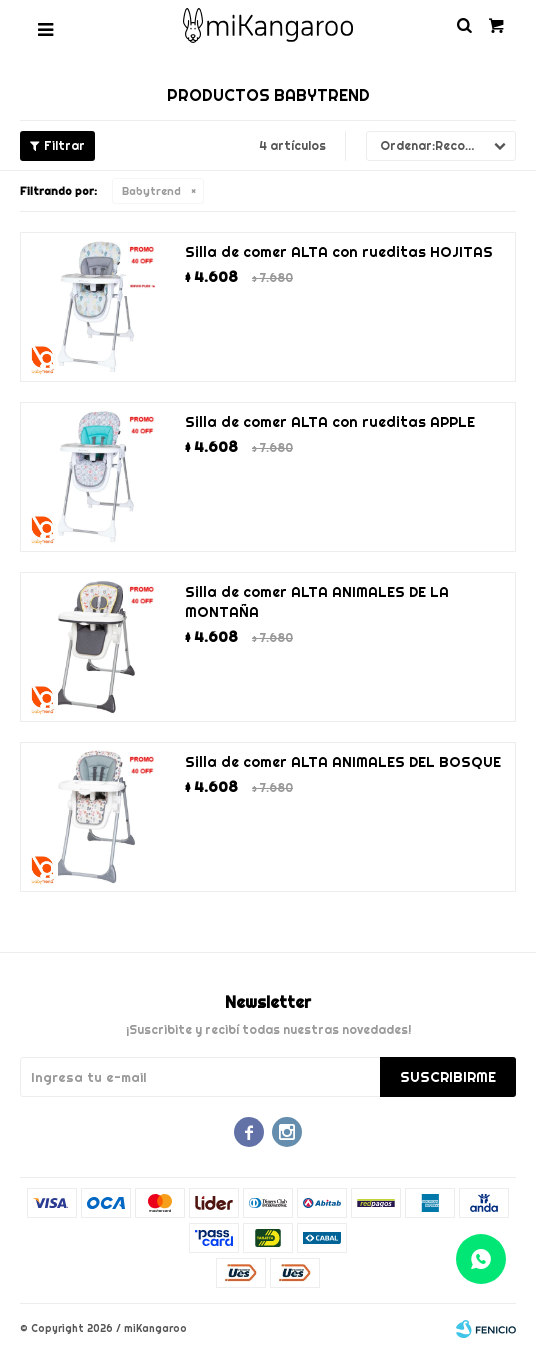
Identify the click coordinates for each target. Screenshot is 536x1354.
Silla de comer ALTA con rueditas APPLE (330, 422)
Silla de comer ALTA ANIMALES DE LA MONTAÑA (317, 602)
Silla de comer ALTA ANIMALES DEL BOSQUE (343, 762)
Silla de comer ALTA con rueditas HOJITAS (339, 252)
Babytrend (151, 191)
